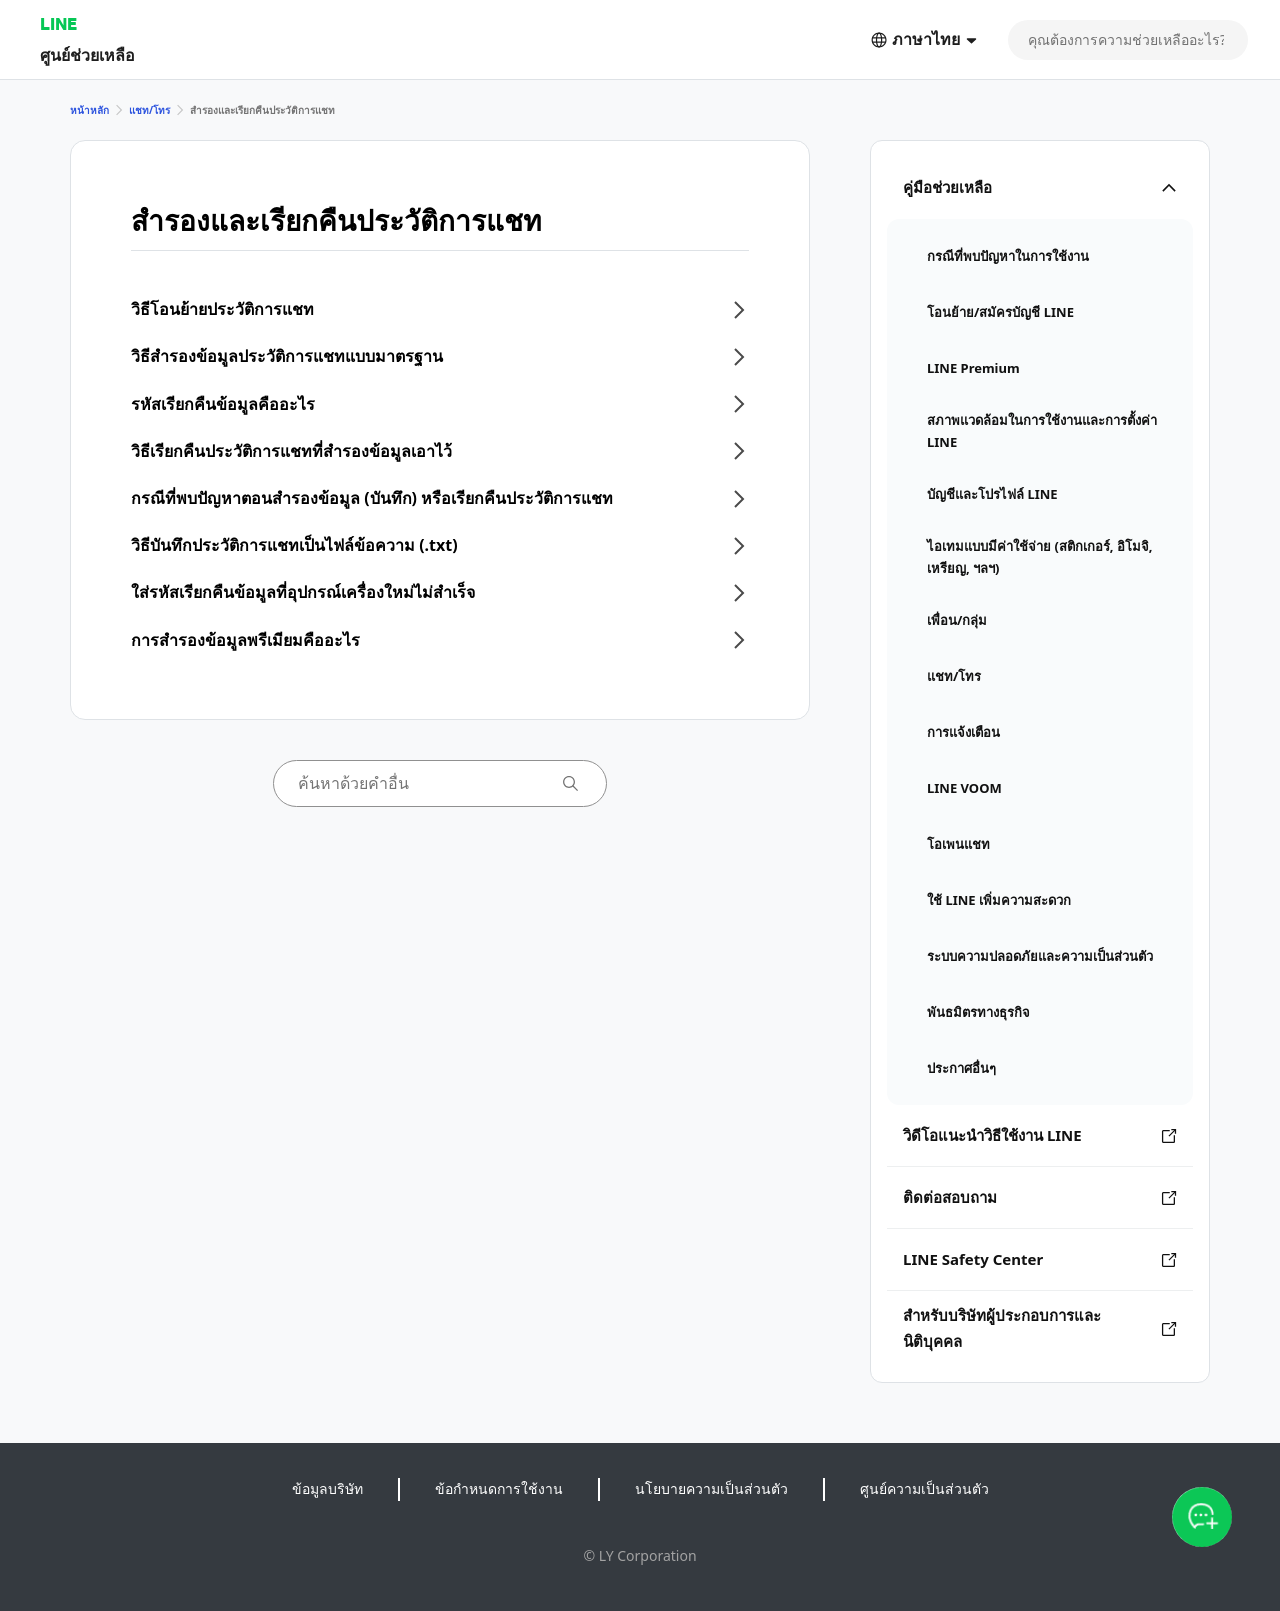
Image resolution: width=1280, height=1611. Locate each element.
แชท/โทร (149, 110)
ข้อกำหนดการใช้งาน (499, 1488)
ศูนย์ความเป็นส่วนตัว (924, 1488)
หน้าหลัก (89, 110)
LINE (58, 23)
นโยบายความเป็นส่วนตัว (711, 1488)
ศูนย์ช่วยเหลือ (87, 54)
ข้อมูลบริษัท (327, 1488)
